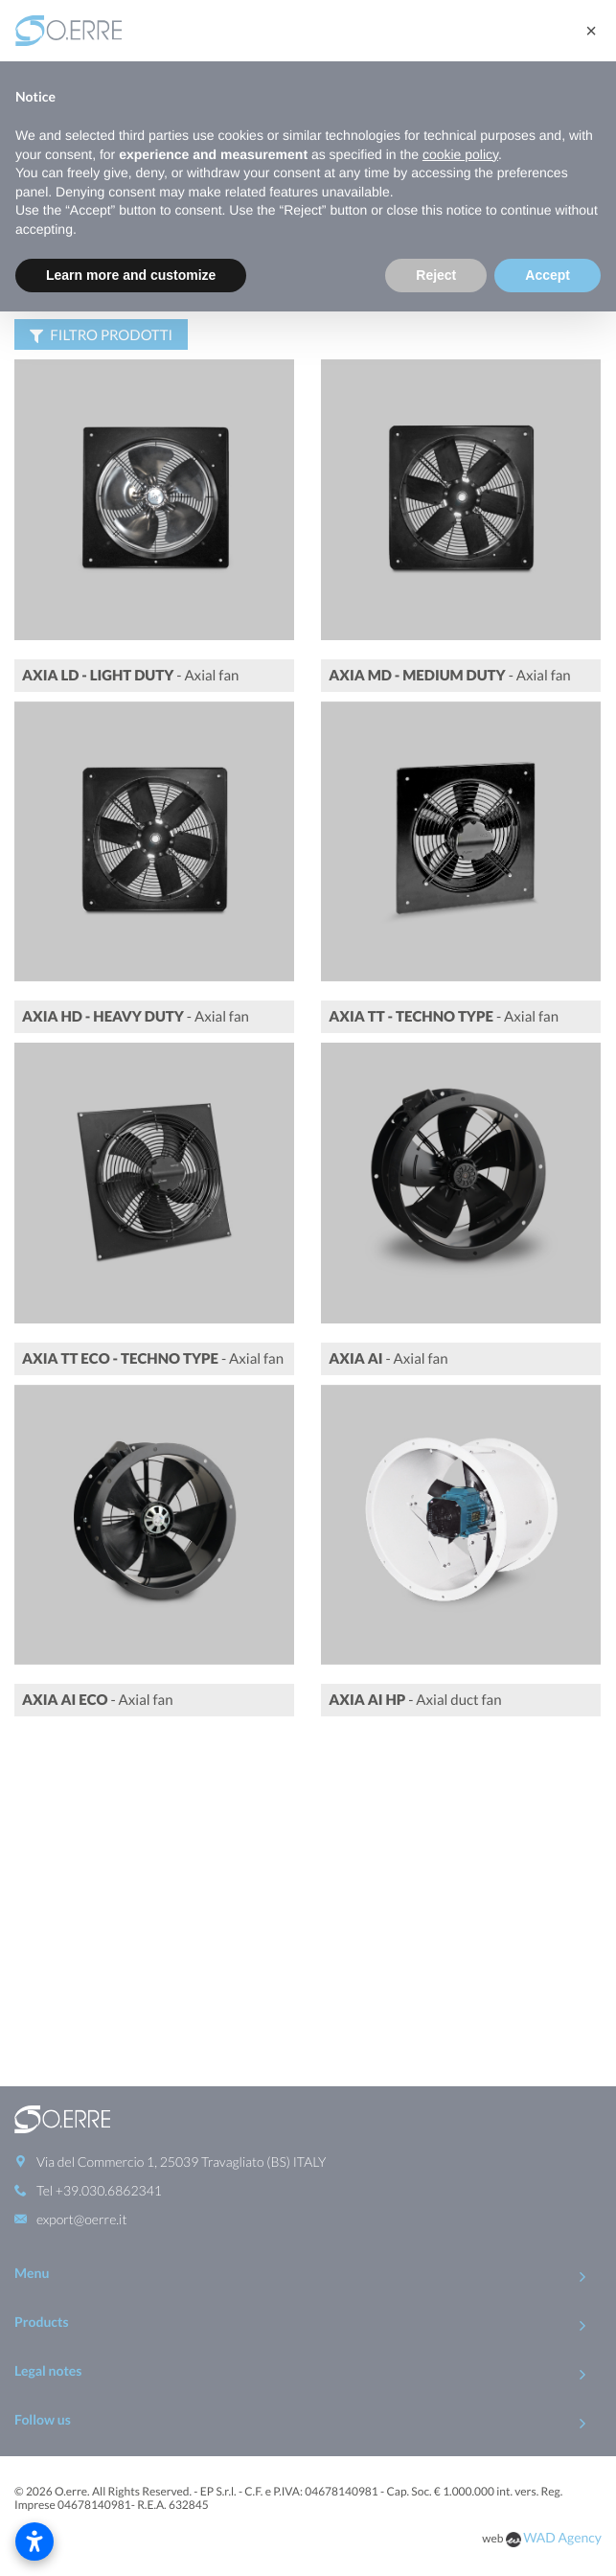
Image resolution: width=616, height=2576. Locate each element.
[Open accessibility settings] (34, 2541)
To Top (308, 2277)
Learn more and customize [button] (131, 275)
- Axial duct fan (415, 1731)
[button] (591, 30)
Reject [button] (436, 275)
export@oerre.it (81, 1900)
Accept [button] (547, 275)
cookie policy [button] (460, 154)
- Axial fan (130, 707)
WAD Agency (562, 2218)
